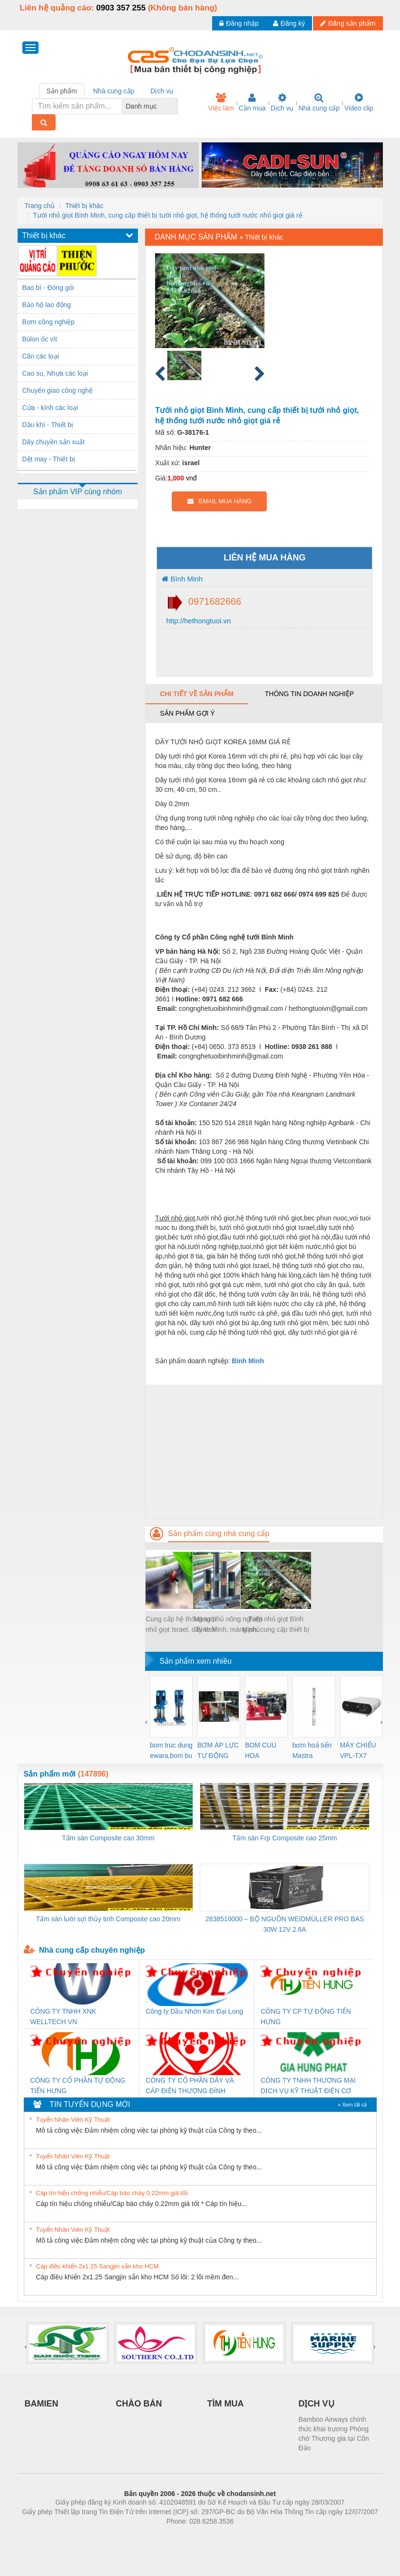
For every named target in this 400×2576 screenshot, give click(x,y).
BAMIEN (42, 2403)
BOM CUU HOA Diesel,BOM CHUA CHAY (264, 1751)
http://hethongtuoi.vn (197, 621)
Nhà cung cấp (319, 102)
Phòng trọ (139, 2535)
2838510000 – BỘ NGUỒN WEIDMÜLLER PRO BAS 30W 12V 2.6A (284, 1924)
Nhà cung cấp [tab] (114, 91)
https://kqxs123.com (245, 2535)
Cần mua (252, 102)
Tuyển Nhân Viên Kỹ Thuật (73, 2119)
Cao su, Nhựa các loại (55, 373)
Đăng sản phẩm (347, 23)
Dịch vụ (282, 102)
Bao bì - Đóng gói (48, 287)
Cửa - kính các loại (50, 407)
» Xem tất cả (352, 2104)
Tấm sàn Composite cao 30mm (108, 1838)
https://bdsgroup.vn (187, 2535)
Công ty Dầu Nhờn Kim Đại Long (194, 2011)
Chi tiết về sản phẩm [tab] (197, 694)
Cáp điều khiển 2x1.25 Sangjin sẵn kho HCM (97, 2266)
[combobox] (174, 106)
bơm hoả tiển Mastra (312, 1750)
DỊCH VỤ (316, 2403)
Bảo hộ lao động (46, 305)
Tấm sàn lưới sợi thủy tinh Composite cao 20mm (108, 1919)
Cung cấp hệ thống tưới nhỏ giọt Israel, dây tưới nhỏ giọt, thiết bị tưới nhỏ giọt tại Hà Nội (181, 1625)
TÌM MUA (225, 2403)
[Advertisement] (264, 1451)
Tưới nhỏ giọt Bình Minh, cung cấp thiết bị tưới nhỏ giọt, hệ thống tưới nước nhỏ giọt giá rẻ (167, 215)
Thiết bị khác (84, 206)
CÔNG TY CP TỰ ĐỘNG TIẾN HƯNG (306, 2016)
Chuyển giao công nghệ (57, 390)
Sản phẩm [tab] (62, 91)
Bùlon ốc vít (39, 339)
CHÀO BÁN (139, 2403)
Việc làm (221, 102)
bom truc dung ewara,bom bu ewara (171, 1751)
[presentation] (146, 1722)
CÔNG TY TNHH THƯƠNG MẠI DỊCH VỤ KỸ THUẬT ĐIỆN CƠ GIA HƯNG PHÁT (308, 2086)
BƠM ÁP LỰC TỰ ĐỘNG (218, 1750)
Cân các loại (40, 356)
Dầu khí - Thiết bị (48, 425)
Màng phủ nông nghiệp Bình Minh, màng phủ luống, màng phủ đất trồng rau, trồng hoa (228, 1625)
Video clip (358, 102)
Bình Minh (182, 579)
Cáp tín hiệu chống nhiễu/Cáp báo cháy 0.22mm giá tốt (112, 2193)
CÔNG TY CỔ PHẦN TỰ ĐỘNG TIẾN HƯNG (78, 2086)
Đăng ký (289, 23)
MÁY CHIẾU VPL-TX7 (358, 1750)
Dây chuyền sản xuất (53, 442)
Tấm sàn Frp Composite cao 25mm (285, 1838)
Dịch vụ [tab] (162, 91)
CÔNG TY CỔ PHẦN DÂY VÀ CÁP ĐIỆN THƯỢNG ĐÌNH (190, 2086)
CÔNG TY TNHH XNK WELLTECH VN (63, 2016)
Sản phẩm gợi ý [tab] (187, 713)
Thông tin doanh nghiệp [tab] (309, 694)
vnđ (191, 478)
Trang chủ (40, 206)
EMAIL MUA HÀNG (219, 501)
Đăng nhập (239, 23)
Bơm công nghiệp (48, 322)
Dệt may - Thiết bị (49, 459)
